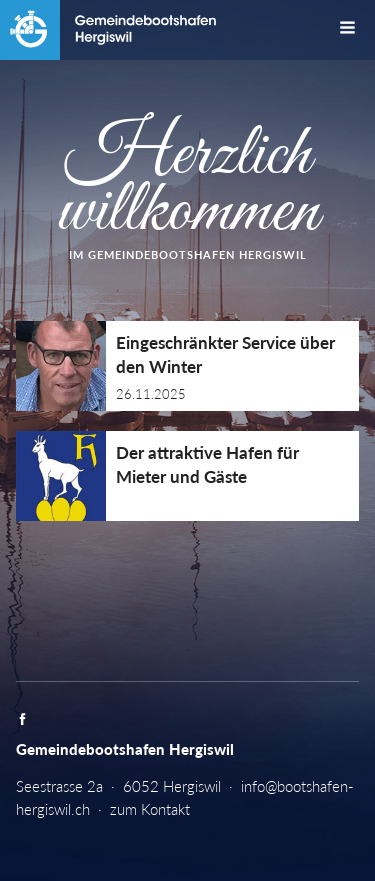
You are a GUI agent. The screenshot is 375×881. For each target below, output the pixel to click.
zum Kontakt (150, 809)
